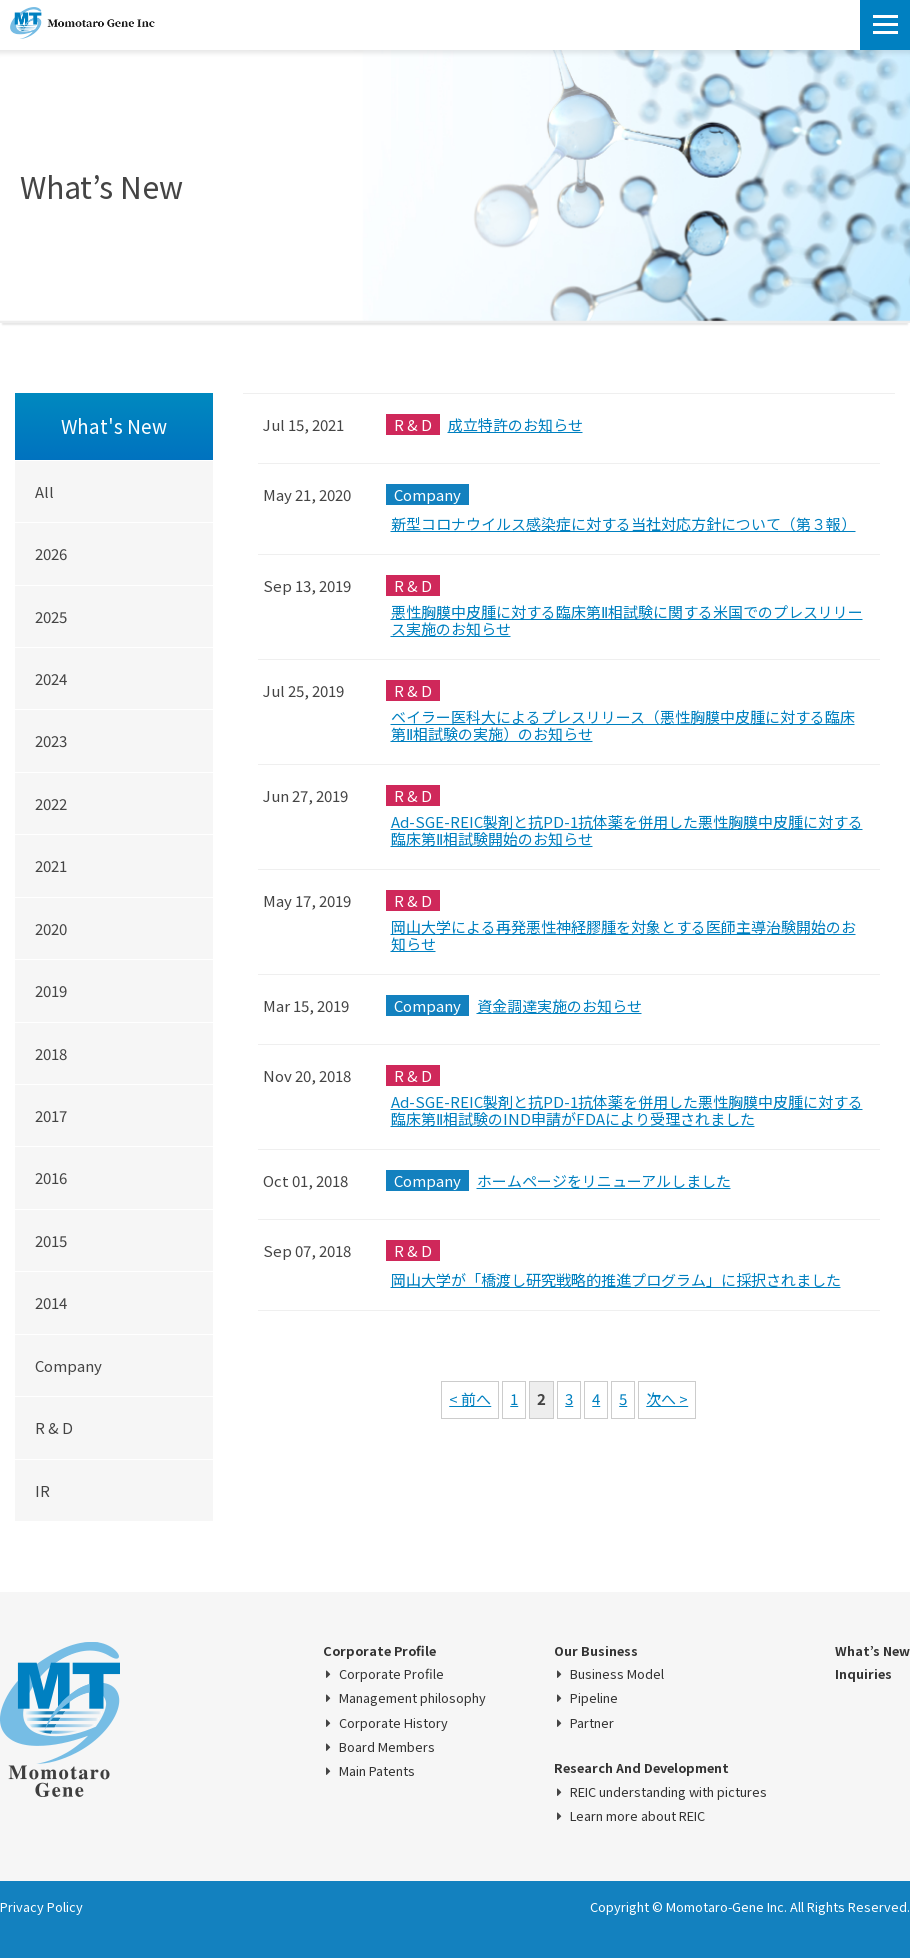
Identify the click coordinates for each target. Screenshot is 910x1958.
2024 (51, 678)
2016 (51, 1177)
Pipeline (594, 1698)
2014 (51, 1302)
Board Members (387, 1747)
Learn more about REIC (637, 1816)
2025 (51, 616)
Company (68, 1365)
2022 (51, 803)
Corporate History (393, 1723)
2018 (51, 1053)
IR (42, 1490)
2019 (51, 990)
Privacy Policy (41, 1906)
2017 (51, 1115)
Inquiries (863, 1674)
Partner (592, 1723)
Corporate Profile (379, 1651)
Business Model (617, 1674)
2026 (51, 553)
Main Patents (377, 1771)
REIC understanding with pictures (668, 1792)
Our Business (596, 1651)
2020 (51, 928)
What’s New (872, 1651)
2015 (51, 1240)
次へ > (667, 1398)
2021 (51, 865)
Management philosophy (412, 1698)
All (44, 491)
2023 (51, 740)
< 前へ (470, 1398)
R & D (54, 1427)
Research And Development (641, 1768)
